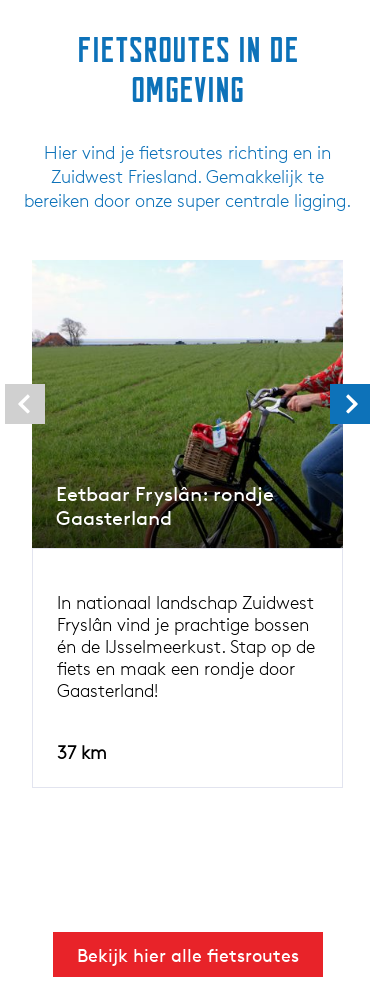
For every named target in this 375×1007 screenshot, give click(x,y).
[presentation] (25, 404)
